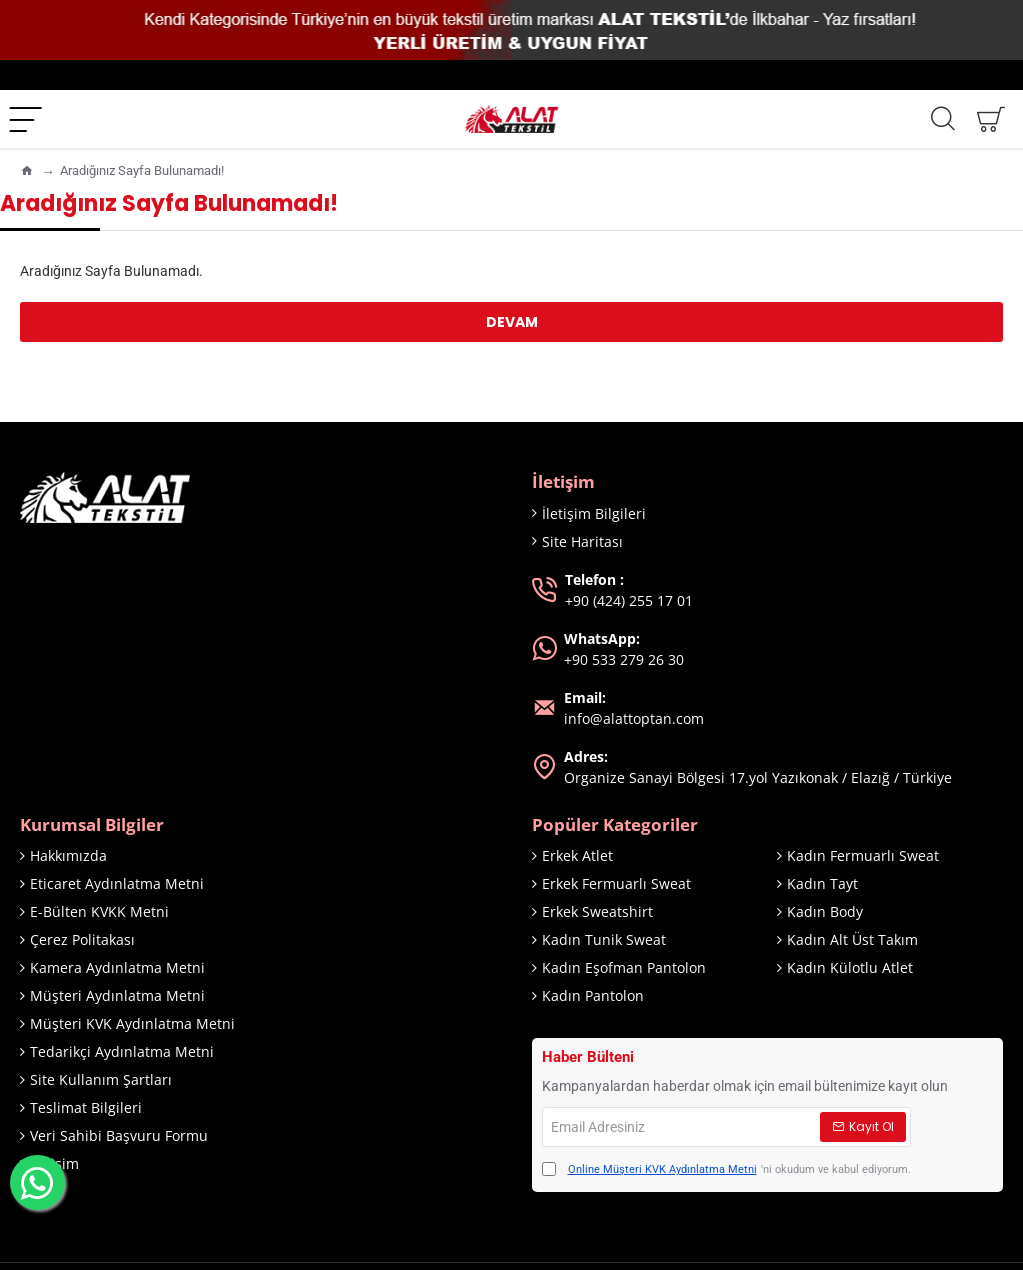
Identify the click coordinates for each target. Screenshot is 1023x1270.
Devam (512, 322)
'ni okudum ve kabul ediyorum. (726, 1170)
